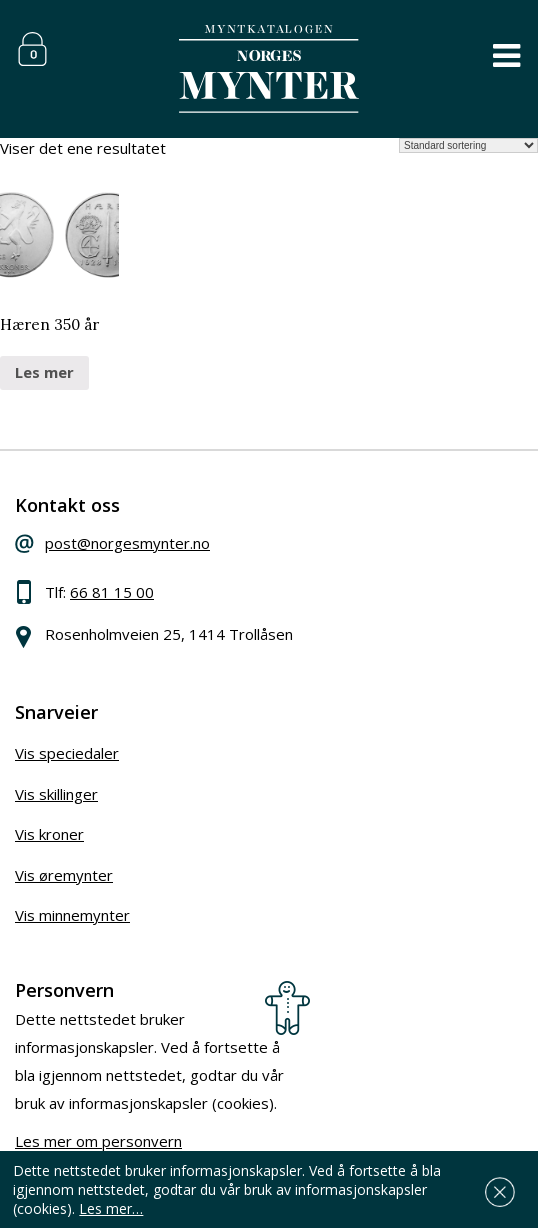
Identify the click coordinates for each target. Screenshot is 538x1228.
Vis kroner (49, 834)
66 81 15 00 (112, 592)
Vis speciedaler (67, 753)
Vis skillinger (56, 794)
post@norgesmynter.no (127, 543)
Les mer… (111, 1208)
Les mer (44, 372)
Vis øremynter (64, 875)
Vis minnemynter (72, 915)
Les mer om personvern (98, 1141)
